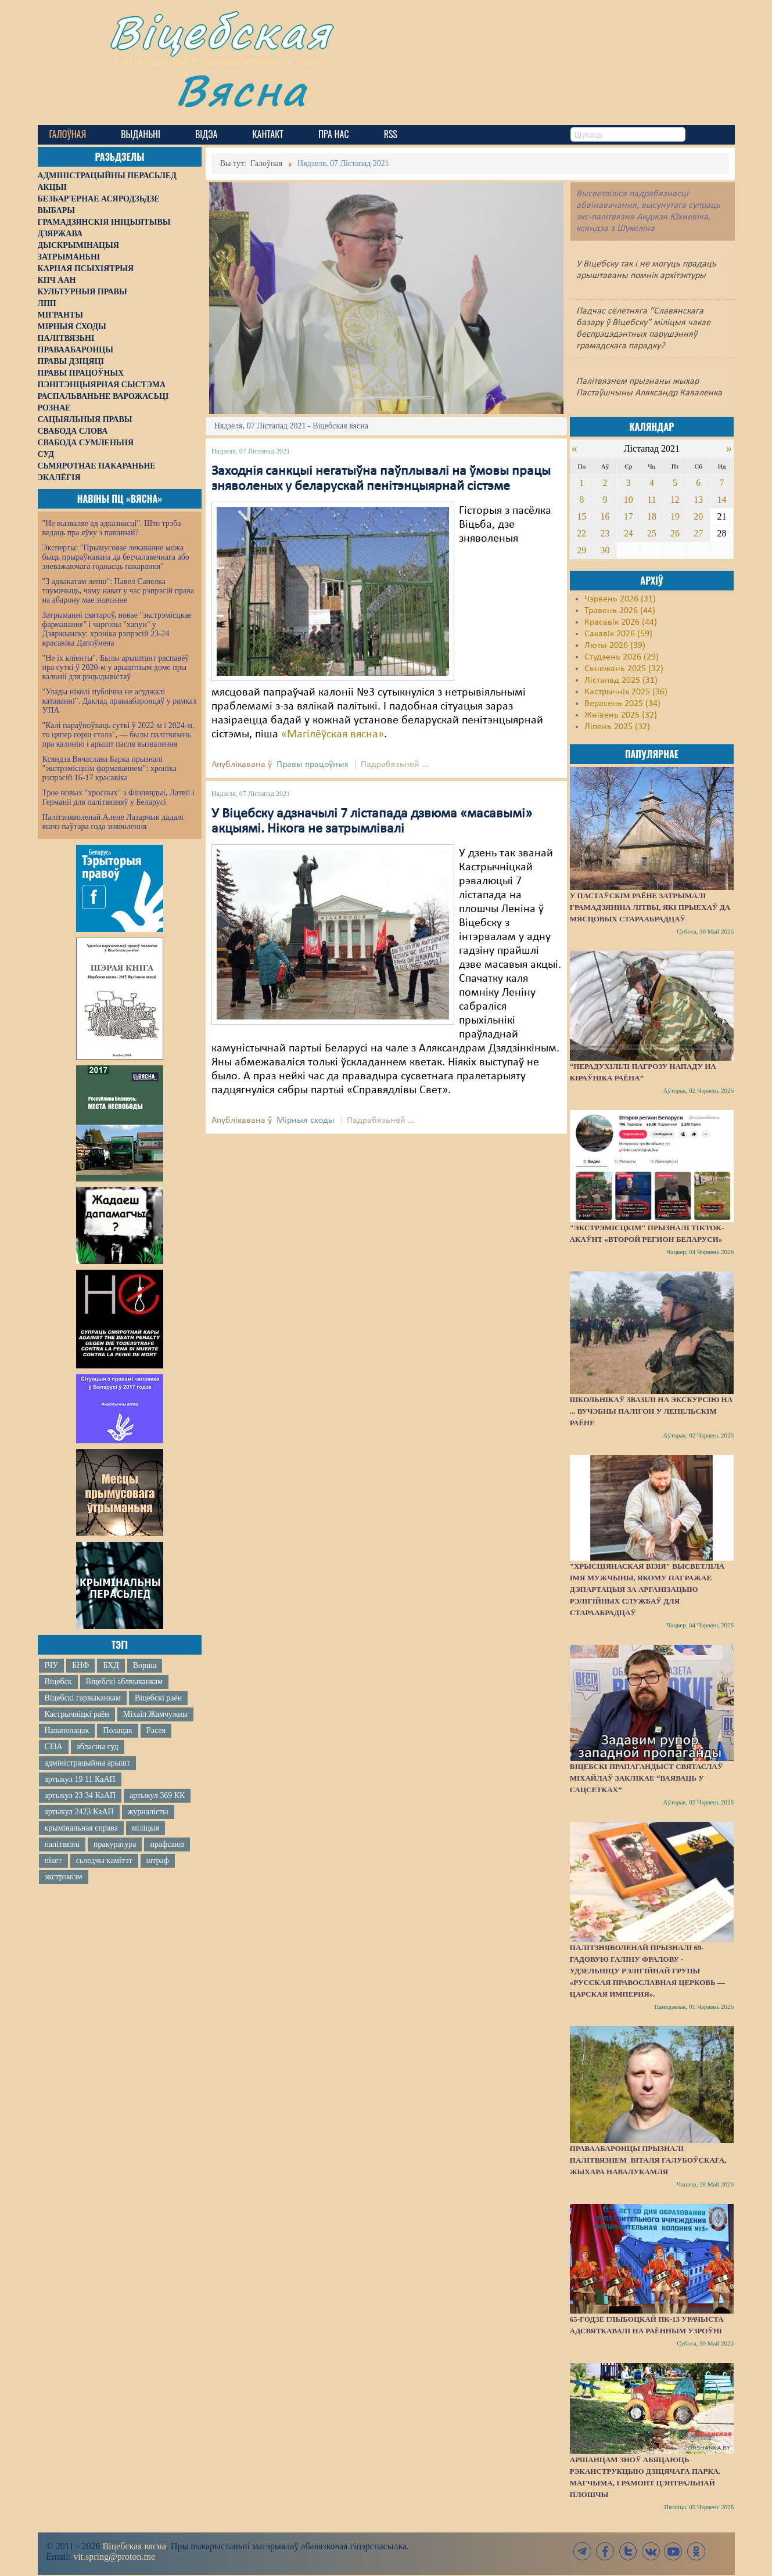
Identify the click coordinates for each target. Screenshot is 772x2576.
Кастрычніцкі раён (77, 1714)
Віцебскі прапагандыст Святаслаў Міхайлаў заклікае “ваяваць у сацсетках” (646, 1778)
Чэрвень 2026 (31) (620, 599)
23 (605, 533)
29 (581, 550)
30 (605, 550)
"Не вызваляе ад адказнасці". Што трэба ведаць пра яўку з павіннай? (111, 528)
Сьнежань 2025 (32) (623, 668)
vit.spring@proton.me (114, 2556)
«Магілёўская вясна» (332, 734)
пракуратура (115, 1844)
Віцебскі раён (158, 1698)
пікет (53, 1860)
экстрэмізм (63, 1876)
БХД (111, 1665)
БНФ (80, 1665)
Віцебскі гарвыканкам (83, 1698)
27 (698, 533)
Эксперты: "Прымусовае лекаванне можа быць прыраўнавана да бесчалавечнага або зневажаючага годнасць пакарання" (115, 557)
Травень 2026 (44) (619, 610)
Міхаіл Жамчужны (155, 1714)
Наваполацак (67, 1730)
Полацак (117, 1730)
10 (628, 500)
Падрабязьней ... (395, 764)
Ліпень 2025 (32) (617, 727)
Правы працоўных (313, 764)
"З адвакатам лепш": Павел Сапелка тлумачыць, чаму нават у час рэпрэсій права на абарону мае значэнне (118, 590)
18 (651, 516)
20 (698, 516)
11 (651, 500)
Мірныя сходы (306, 1120)
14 (722, 500)
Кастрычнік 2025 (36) (625, 692)
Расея (156, 1730)
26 (675, 533)
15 (581, 516)
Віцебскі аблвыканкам (124, 1681)
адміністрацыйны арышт (88, 1763)
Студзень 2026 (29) (621, 657)
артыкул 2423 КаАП (79, 1811)
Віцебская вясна (134, 2546)
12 (675, 500)
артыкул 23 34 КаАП (80, 1795)
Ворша (144, 1665)
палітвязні (62, 1844)
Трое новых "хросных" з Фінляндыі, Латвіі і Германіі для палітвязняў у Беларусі (118, 797)
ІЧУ (52, 1665)
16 (605, 516)
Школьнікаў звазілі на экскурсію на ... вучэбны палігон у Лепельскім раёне (651, 1411)
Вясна (241, 89)
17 (628, 516)
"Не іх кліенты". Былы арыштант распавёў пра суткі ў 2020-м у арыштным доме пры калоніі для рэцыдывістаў (115, 667)
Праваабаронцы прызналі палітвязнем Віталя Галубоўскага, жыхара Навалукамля (648, 2160)
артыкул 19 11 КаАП (80, 1779)
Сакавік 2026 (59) (618, 634)
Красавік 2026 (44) (620, 622)
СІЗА (54, 1746)
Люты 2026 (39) (614, 645)
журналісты (148, 1811)
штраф (157, 1860)
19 (675, 516)
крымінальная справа (81, 1828)
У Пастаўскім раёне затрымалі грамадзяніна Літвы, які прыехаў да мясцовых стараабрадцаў (650, 907)
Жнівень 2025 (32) (620, 715)
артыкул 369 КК (157, 1795)
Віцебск (58, 1681)
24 (628, 533)
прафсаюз (167, 1844)
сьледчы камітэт (104, 1860)
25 (651, 533)
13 (698, 500)
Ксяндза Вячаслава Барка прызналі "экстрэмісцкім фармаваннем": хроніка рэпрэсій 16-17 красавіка (109, 768)
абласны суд (98, 1746)
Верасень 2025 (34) (622, 703)
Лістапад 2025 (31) (621, 680)
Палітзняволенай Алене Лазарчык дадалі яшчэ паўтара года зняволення (113, 822)
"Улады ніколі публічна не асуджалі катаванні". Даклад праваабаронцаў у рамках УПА (120, 701)
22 (581, 533)
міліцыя (145, 1828)
